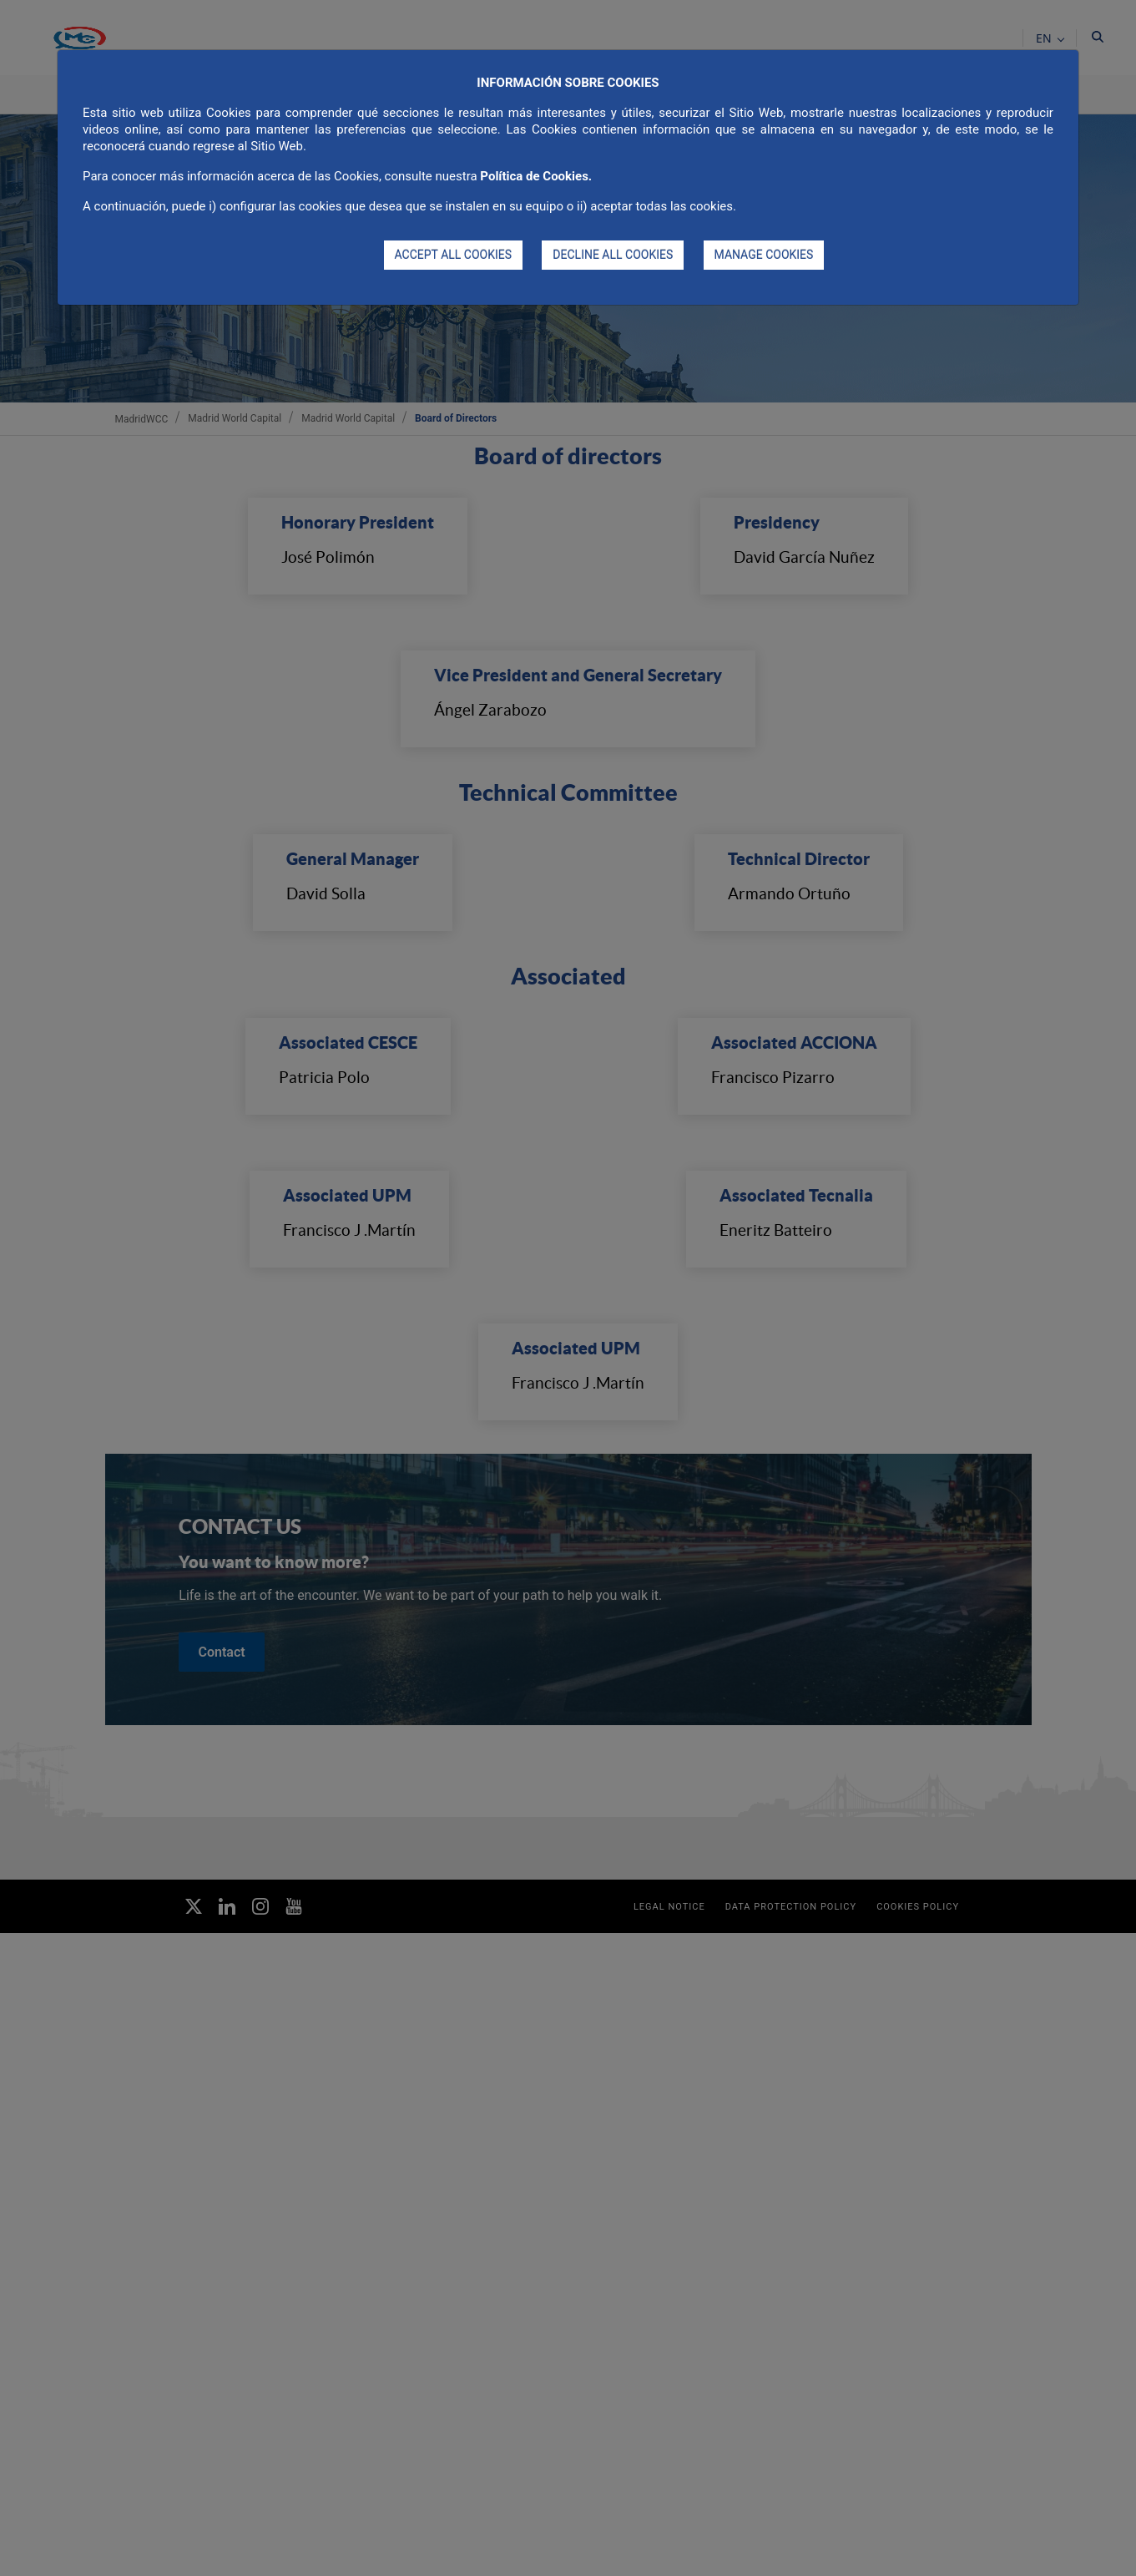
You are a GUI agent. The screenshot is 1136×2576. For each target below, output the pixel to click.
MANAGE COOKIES (764, 254)
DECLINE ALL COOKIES (613, 254)
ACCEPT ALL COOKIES (453, 254)
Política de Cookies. (536, 176)
